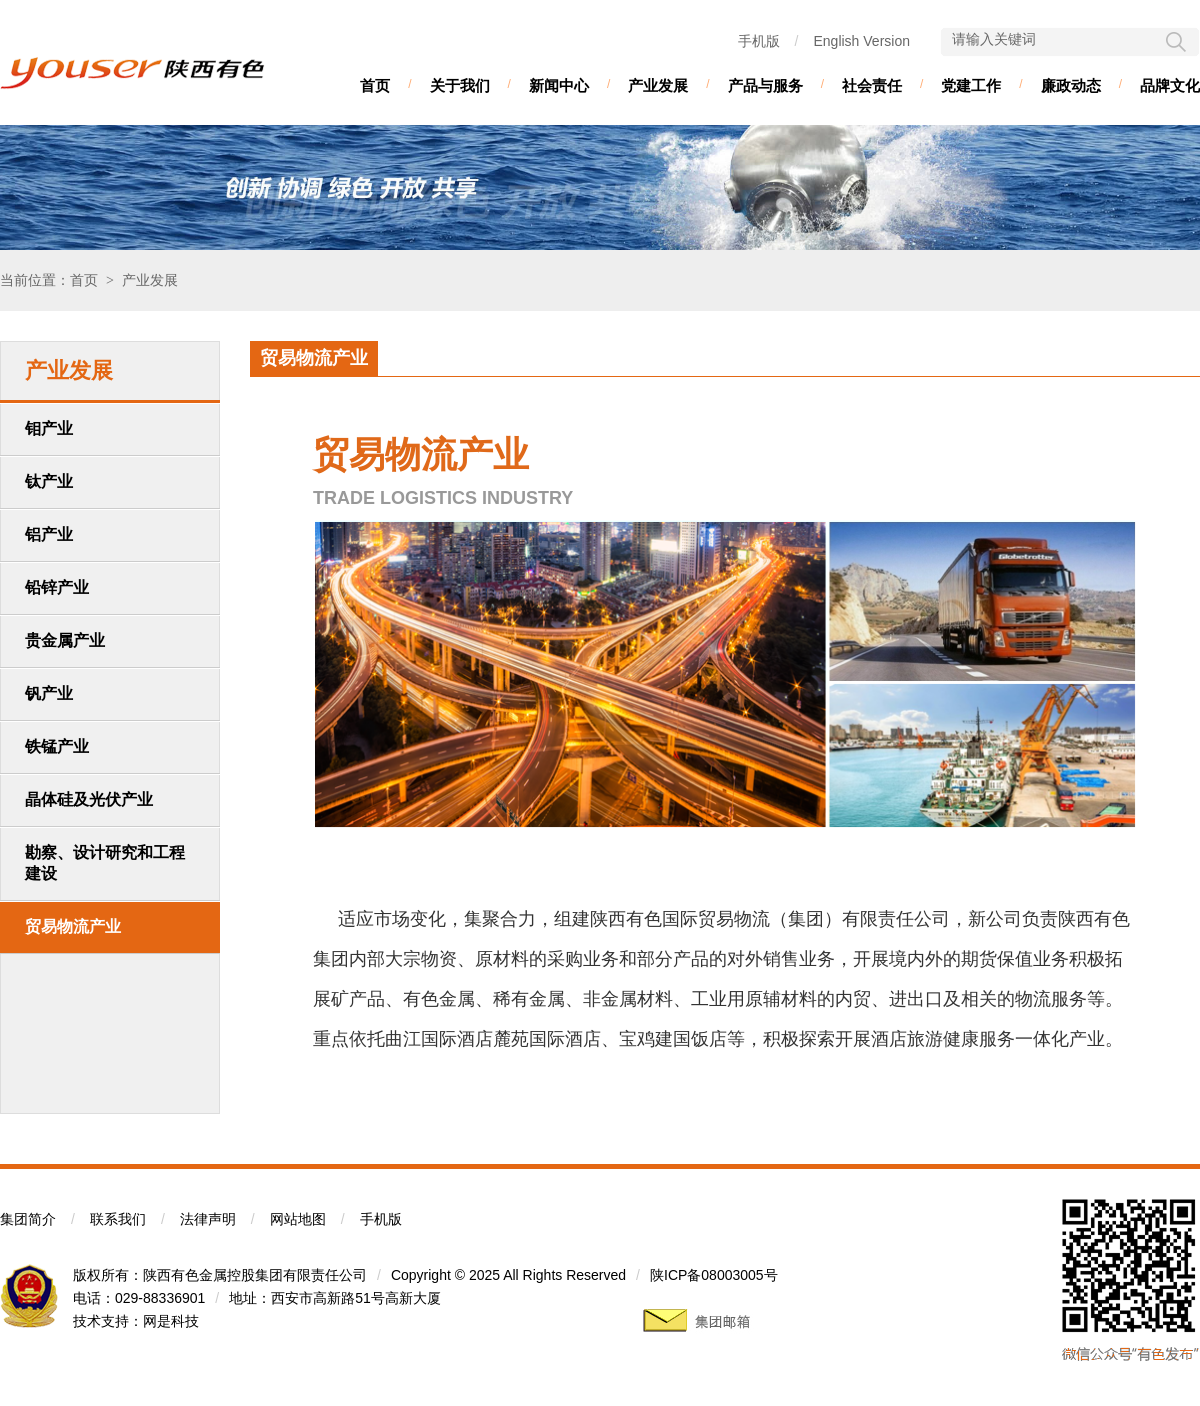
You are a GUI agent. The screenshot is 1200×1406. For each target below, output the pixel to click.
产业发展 (658, 85)
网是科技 (171, 1321)
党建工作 (971, 85)
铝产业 (49, 534)
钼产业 (49, 428)
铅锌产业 (57, 587)
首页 (375, 85)
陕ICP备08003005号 (714, 1275)
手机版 (759, 41)
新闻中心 (559, 85)
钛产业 (49, 481)
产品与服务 (765, 85)
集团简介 (28, 1219)
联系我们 (118, 1219)
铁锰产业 (57, 746)
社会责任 (872, 85)
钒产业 (49, 693)
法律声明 (208, 1219)
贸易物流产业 (73, 926)
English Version (861, 41)
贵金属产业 (65, 640)
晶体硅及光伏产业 (89, 799)
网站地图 (298, 1219)
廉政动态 (1071, 85)
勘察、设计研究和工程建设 (105, 863)
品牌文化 (1170, 85)
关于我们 (460, 85)
